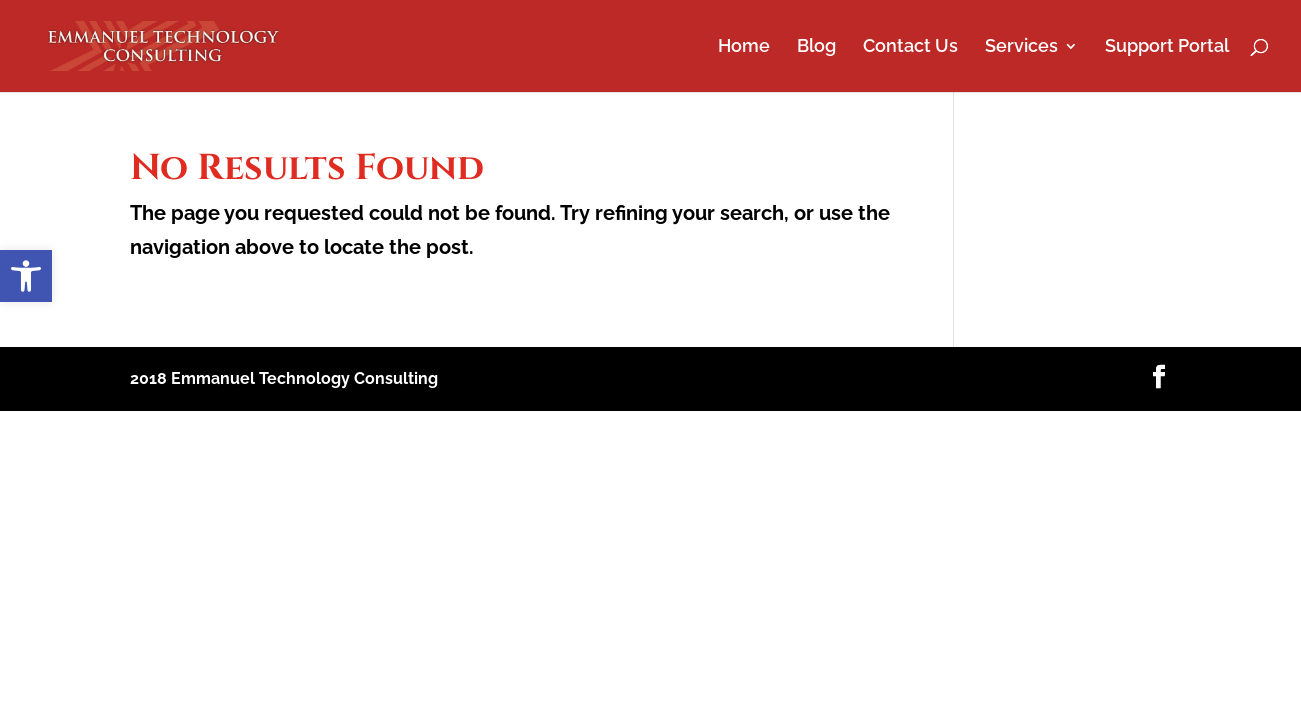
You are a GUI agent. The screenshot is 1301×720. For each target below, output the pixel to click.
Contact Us (910, 47)
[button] (26, 276)
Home (744, 47)
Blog (816, 47)
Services (1021, 47)
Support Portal (1167, 47)
